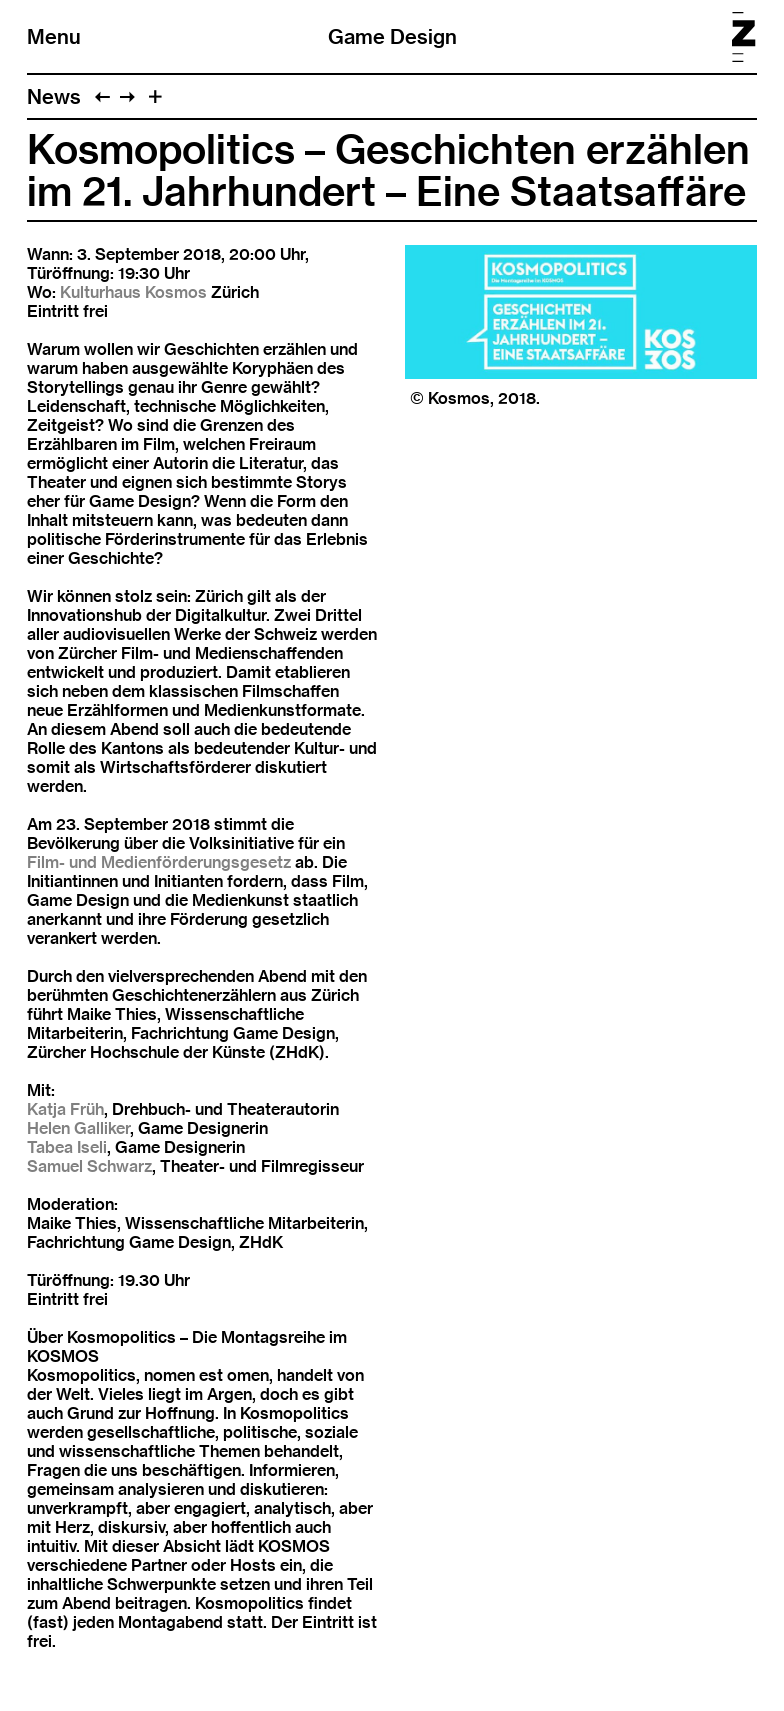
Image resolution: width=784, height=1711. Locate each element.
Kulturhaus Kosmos (133, 292)
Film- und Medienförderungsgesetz (159, 862)
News (54, 96)
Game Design (392, 36)
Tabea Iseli (67, 1147)
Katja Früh (65, 1109)
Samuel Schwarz (89, 1166)
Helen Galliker (78, 1128)
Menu (54, 36)
